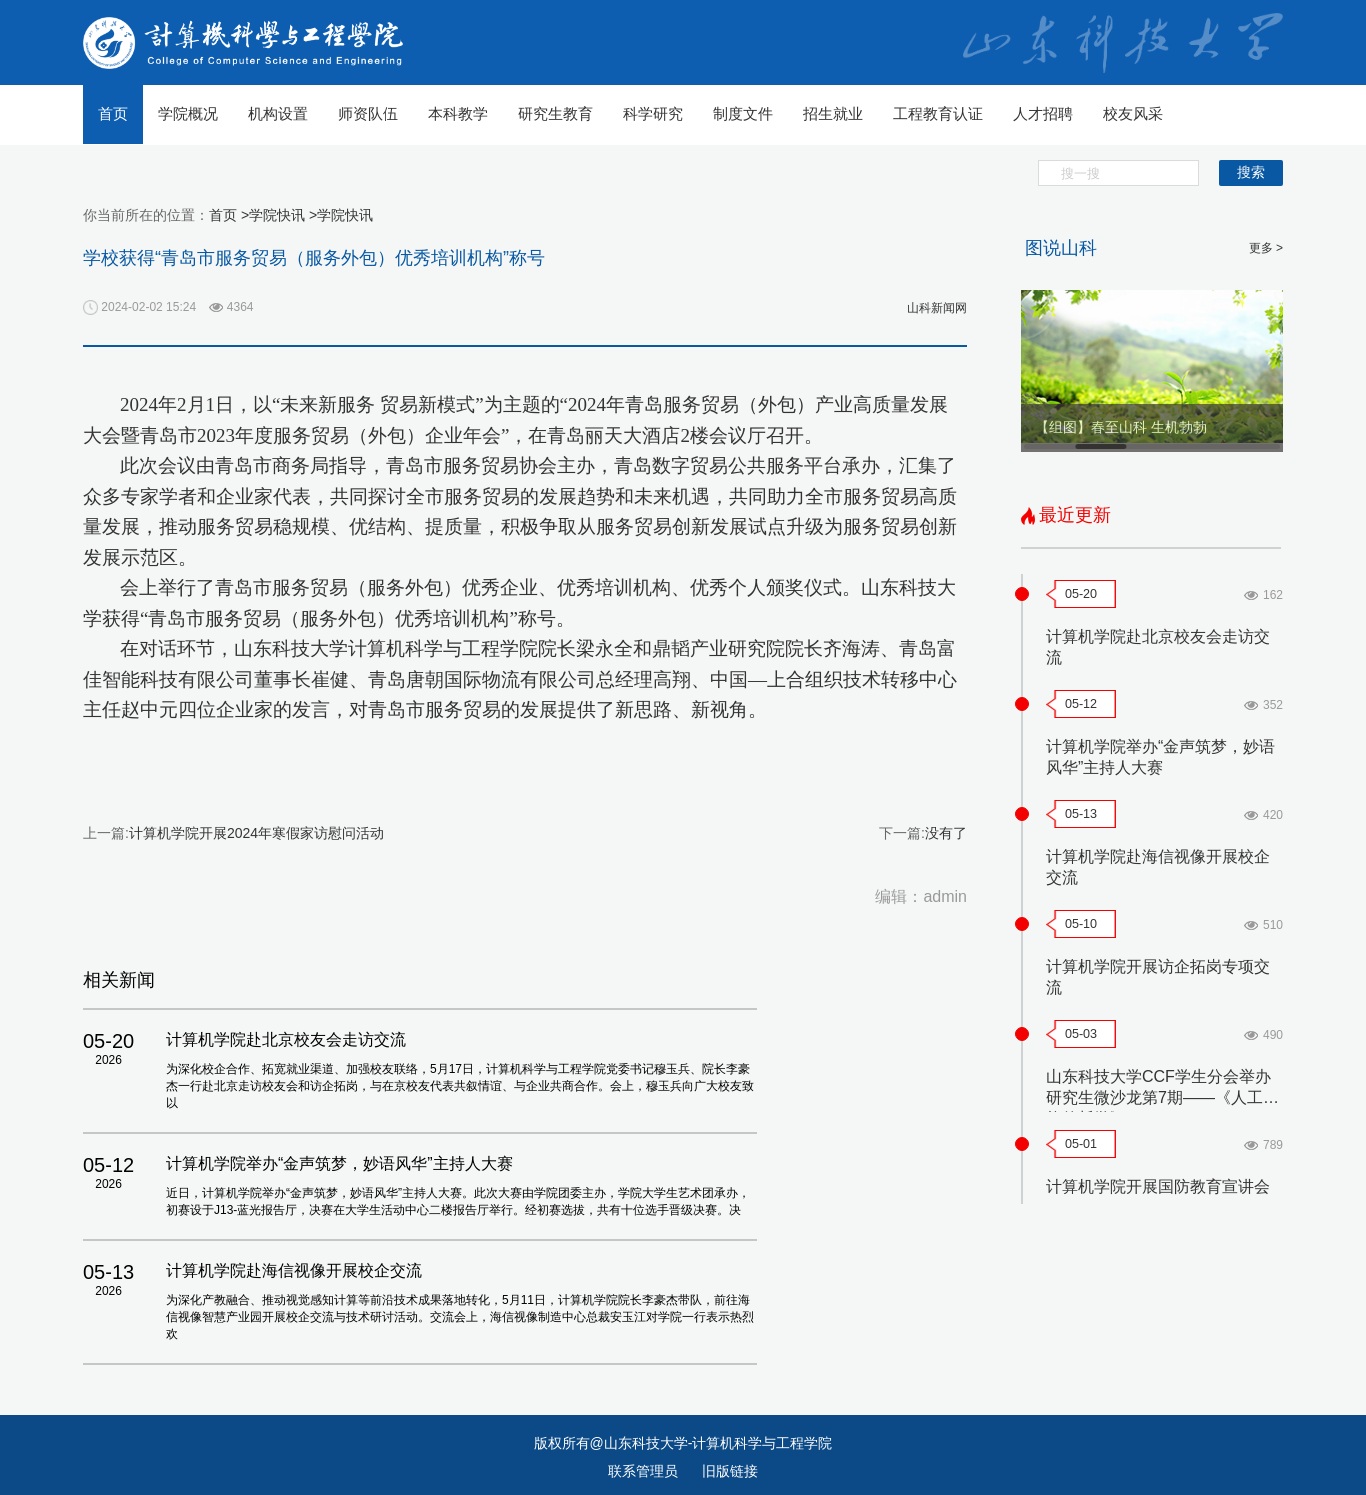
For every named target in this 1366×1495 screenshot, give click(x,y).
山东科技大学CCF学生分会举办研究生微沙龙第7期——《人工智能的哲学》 (1162, 1097)
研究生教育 (555, 113)
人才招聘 (1043, 113)
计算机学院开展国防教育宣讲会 (1158, 1186)
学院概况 (188, 113)
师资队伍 (368, 113)
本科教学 (458, 113)
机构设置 (278, 113)
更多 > (1266, 248)
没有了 (946, 833)
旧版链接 (730, 1471)
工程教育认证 (938, 113)
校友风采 (1133, 113)
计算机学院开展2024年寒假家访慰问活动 (256, 833)
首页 (113, 113)
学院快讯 (345, 215)
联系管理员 (645, 1471)
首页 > (229, 215)
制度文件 (743, 113)
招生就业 (833, 113)
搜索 (1251, 172)
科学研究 (653, 113)
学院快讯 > (283, 215)
